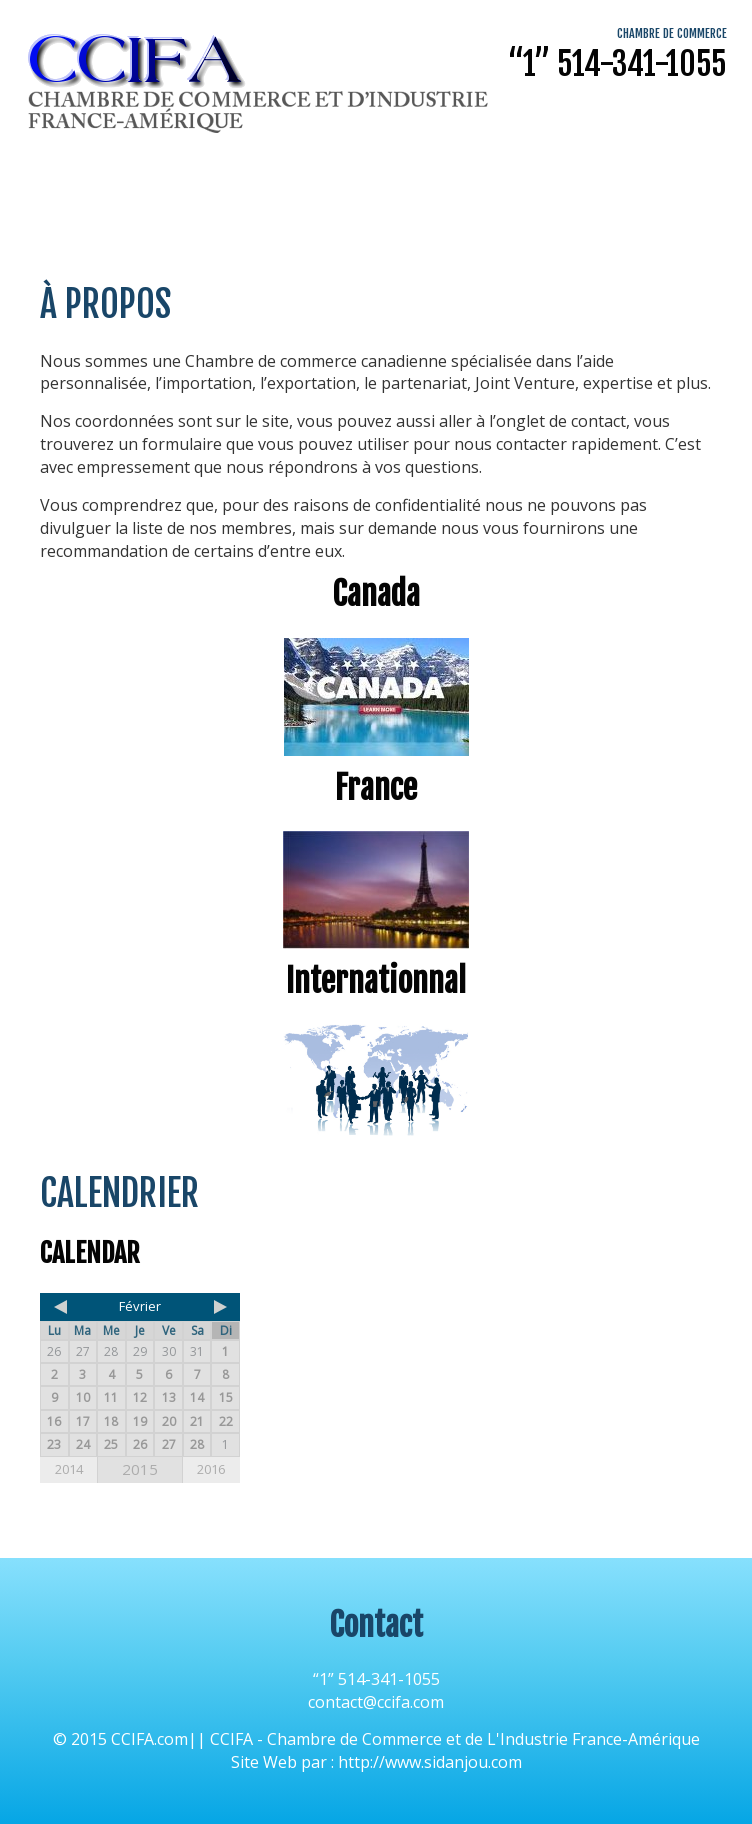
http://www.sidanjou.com (430, 1762)
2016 (211, 1469)
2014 (69, 1469)
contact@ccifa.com (376, 1702)
